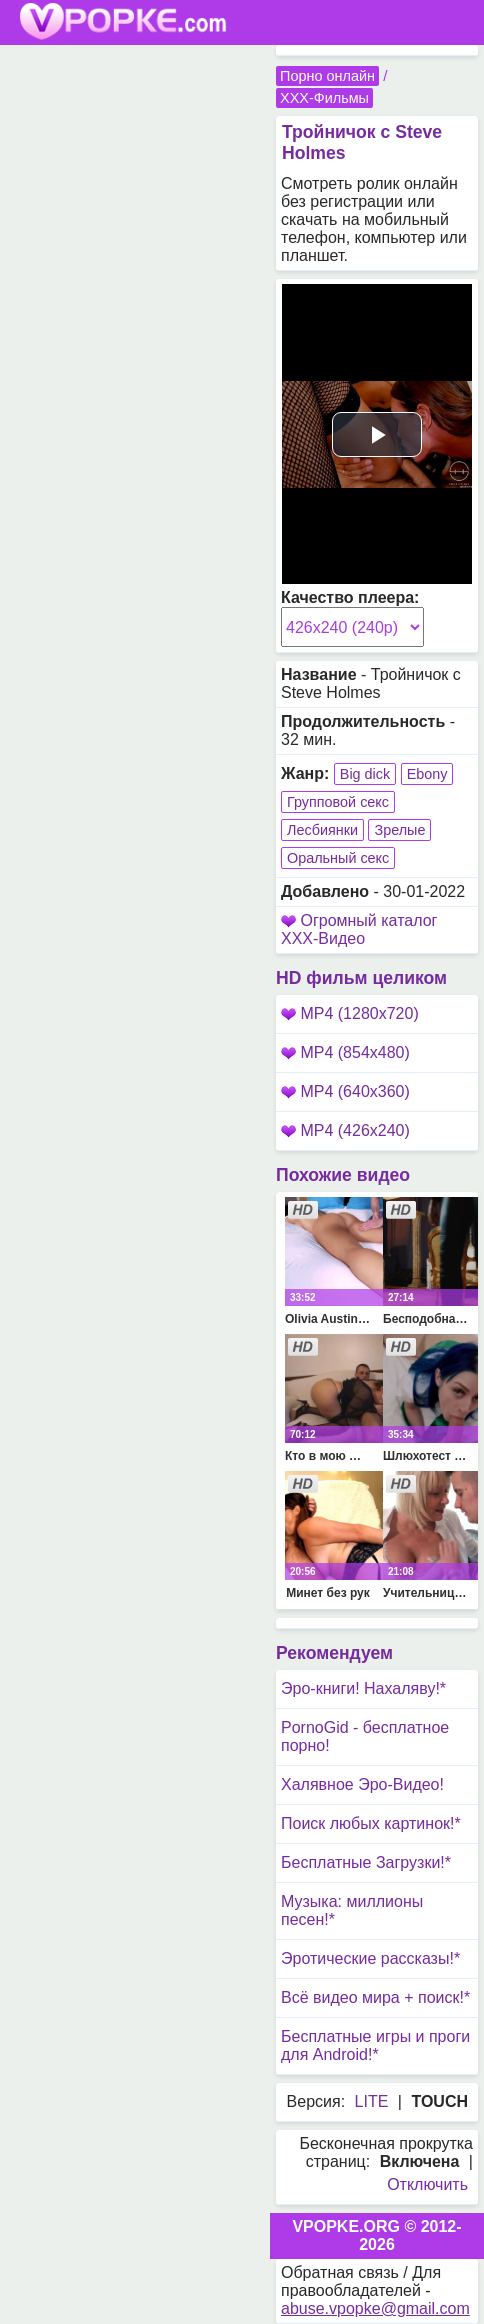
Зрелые (399, 830)
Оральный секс (338, 858)
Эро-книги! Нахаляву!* (363, 1688)
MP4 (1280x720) (350, 1013)
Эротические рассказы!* (370, 1958)
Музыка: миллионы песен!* (352, 1910)
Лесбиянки (322, 830)
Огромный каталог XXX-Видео (359, 929)
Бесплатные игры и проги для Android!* (375, 2045)
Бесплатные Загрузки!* (366, 1862)
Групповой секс (338, 802)
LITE (372, 2101)
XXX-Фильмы (324, 98)
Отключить (427, 2184)
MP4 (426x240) (345, 1130)
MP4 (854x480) (345, 1052)
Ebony (427, 774)
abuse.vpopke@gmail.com (375, 2308)
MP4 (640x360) (345, 1091)
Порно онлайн (327, 76)
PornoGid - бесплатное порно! (365, 1736)
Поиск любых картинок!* (371, 1823)
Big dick (365, 774)
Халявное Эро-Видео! (362, 1784)
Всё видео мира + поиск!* (375, 1997)
